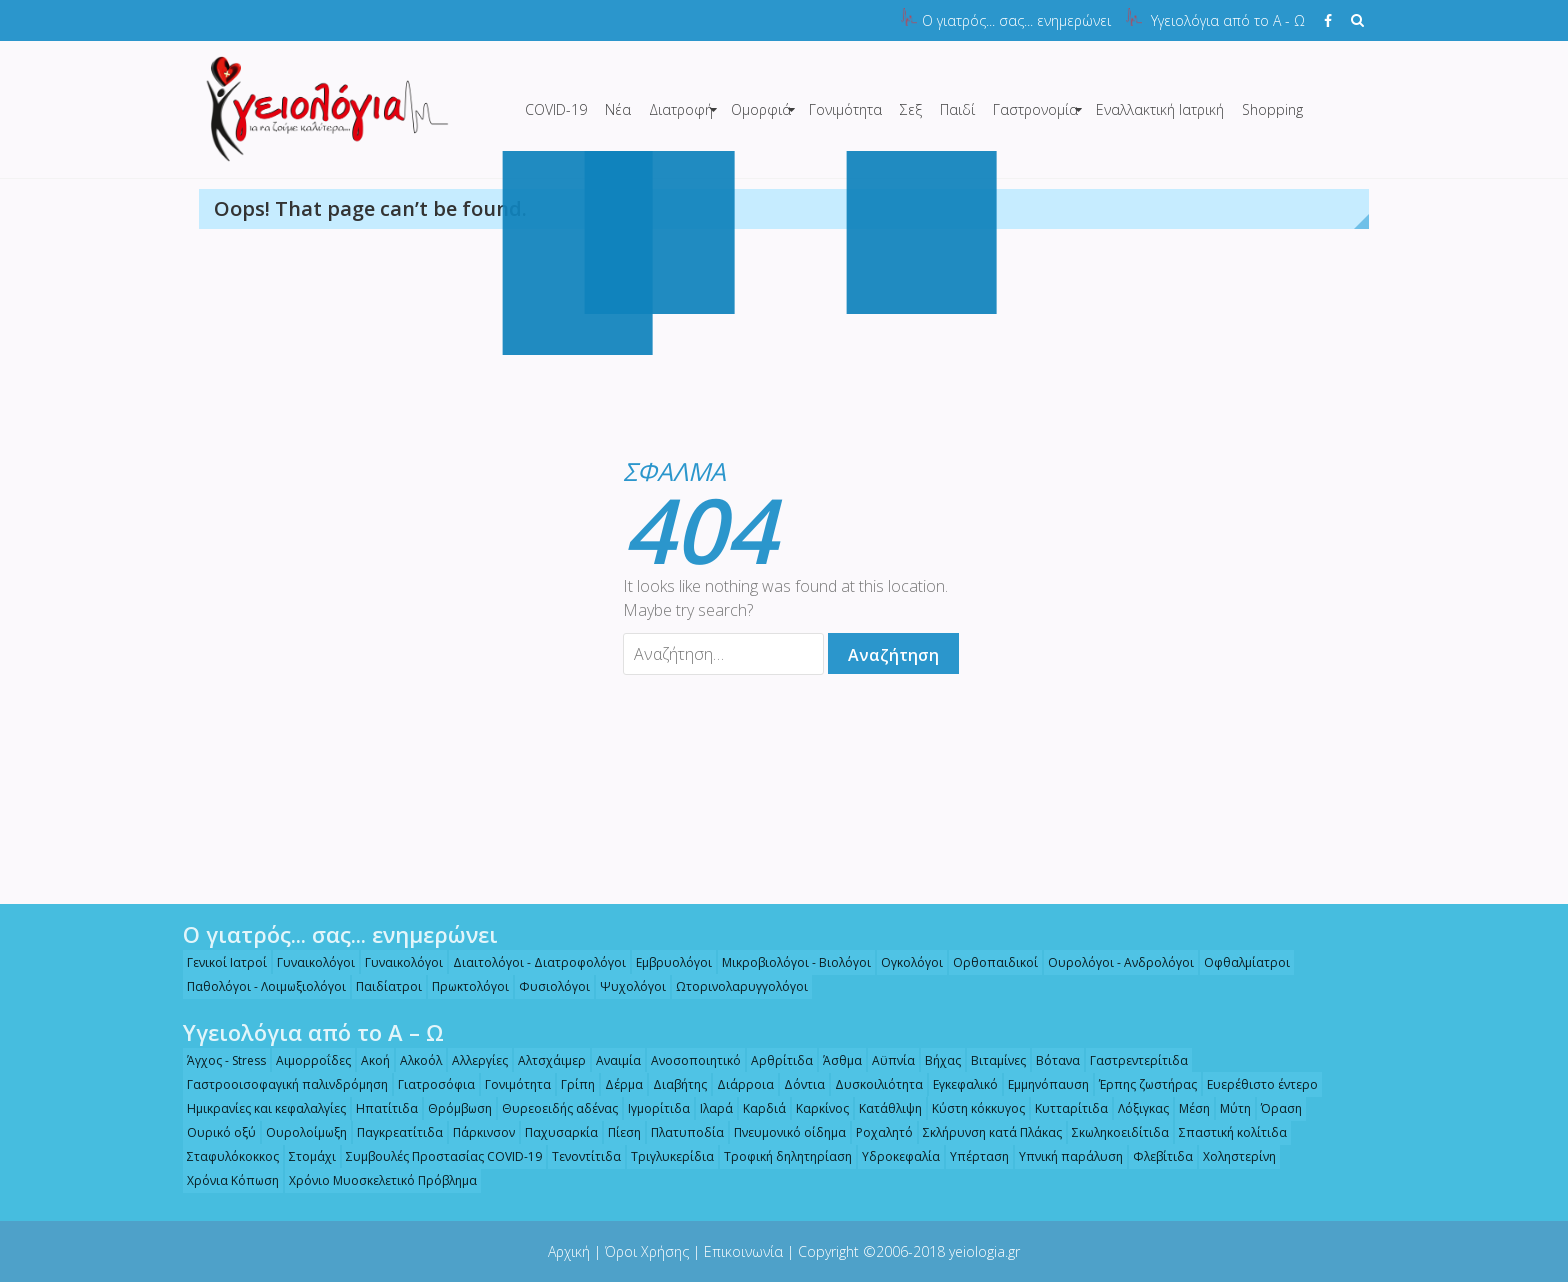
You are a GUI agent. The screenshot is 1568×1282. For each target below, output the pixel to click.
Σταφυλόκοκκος (226, 1156)
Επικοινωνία (743, 1251)
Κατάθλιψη (883, 1108)
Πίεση (617, 1132)
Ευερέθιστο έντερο (1255, 1084)
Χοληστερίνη (1232, 1156)
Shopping (1272, 109)
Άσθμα (835, 1060)
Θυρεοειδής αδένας (553, 1108)
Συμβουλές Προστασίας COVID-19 (437, 1156)
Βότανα (1051, 1060)
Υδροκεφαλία (894, 1156)
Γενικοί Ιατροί (220, 962)
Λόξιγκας (1136, 1108)
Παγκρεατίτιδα (393, 1132)
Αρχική (569, 1251)
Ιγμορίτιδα (652, 1108)
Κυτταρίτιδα (1064, 1108)
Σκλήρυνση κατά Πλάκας (985, 1132)
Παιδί (957, 109)
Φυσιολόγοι (547, 986)
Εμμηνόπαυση (1041, 1084)
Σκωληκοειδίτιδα (1113, 1132)
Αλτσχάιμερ (545, 1060)
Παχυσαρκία (554, 1132)
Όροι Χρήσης (647, 1251)
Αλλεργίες (473, 1060)
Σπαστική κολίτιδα (1226, 1132)
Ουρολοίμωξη (299, 1132)
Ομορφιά (761, 109)
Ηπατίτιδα (380, 1108)
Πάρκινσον (477, 1132)
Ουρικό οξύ (214, 1132)
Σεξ (911, 109)
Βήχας (936, 1060)
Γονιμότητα (845, 109)
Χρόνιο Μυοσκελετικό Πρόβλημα (376, 1180)
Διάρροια (738, 1084)
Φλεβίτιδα (1156, 1156)
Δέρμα (617, 1084)
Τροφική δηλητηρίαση (781, 1156)
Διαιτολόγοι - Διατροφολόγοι (532, 962)
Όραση (1274, 1108)
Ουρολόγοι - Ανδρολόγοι (1114, 962)
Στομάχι (305, 1156)
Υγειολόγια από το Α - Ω (1228, 20)
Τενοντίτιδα (579, 1156)
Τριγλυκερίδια (665, 1156)
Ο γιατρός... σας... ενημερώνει (1016, 20)
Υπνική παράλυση (1064, 1156)
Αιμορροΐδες (306, 1060)
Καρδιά (757, 1108)
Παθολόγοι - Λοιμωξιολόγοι (259, 986)
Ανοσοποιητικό (689, 1060)
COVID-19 (556, 109)
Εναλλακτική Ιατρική (1160, 109)
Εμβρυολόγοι (667, 962)
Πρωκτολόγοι (463, 986)
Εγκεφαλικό (958, 1084)
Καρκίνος (815, 1108)
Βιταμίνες (991, 1060)
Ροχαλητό (877, 1132)
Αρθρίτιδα (775, 1060)
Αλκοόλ (414, 1060)
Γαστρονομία (1035, 109)
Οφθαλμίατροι (1240, 962)
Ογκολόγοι (905, 962)
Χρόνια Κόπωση (226, 1180)
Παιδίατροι (382, 986)
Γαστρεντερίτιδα (1132, 1060)
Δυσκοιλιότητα (872, 1084)
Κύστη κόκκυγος (971, 1108)
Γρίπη (571, 1084)
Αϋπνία (886, 1060)
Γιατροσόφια (429, 1084)
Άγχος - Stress (219, 1060)
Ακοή (368, 1060)
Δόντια (797, 1084)
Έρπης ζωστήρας (1141, 1084)
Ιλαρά (709, 1108)
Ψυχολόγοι (626, 986)
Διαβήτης (673, 1084)
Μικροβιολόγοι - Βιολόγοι (789, 962)
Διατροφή (681, 109)
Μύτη (1228, 1108)
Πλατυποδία (680, 1132)
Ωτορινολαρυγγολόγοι (735, 986)
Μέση (1187, 1108)
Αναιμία (611, 1060)
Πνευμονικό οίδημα (783, 1132)
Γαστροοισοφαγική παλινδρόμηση (280, 1084)
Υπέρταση (972, 1156)
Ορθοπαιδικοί (988, 962)
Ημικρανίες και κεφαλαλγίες (259, 1108)
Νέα (618, 109)
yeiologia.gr (984, 1251)
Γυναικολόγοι (309, 962)
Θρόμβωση (453, 1108)
